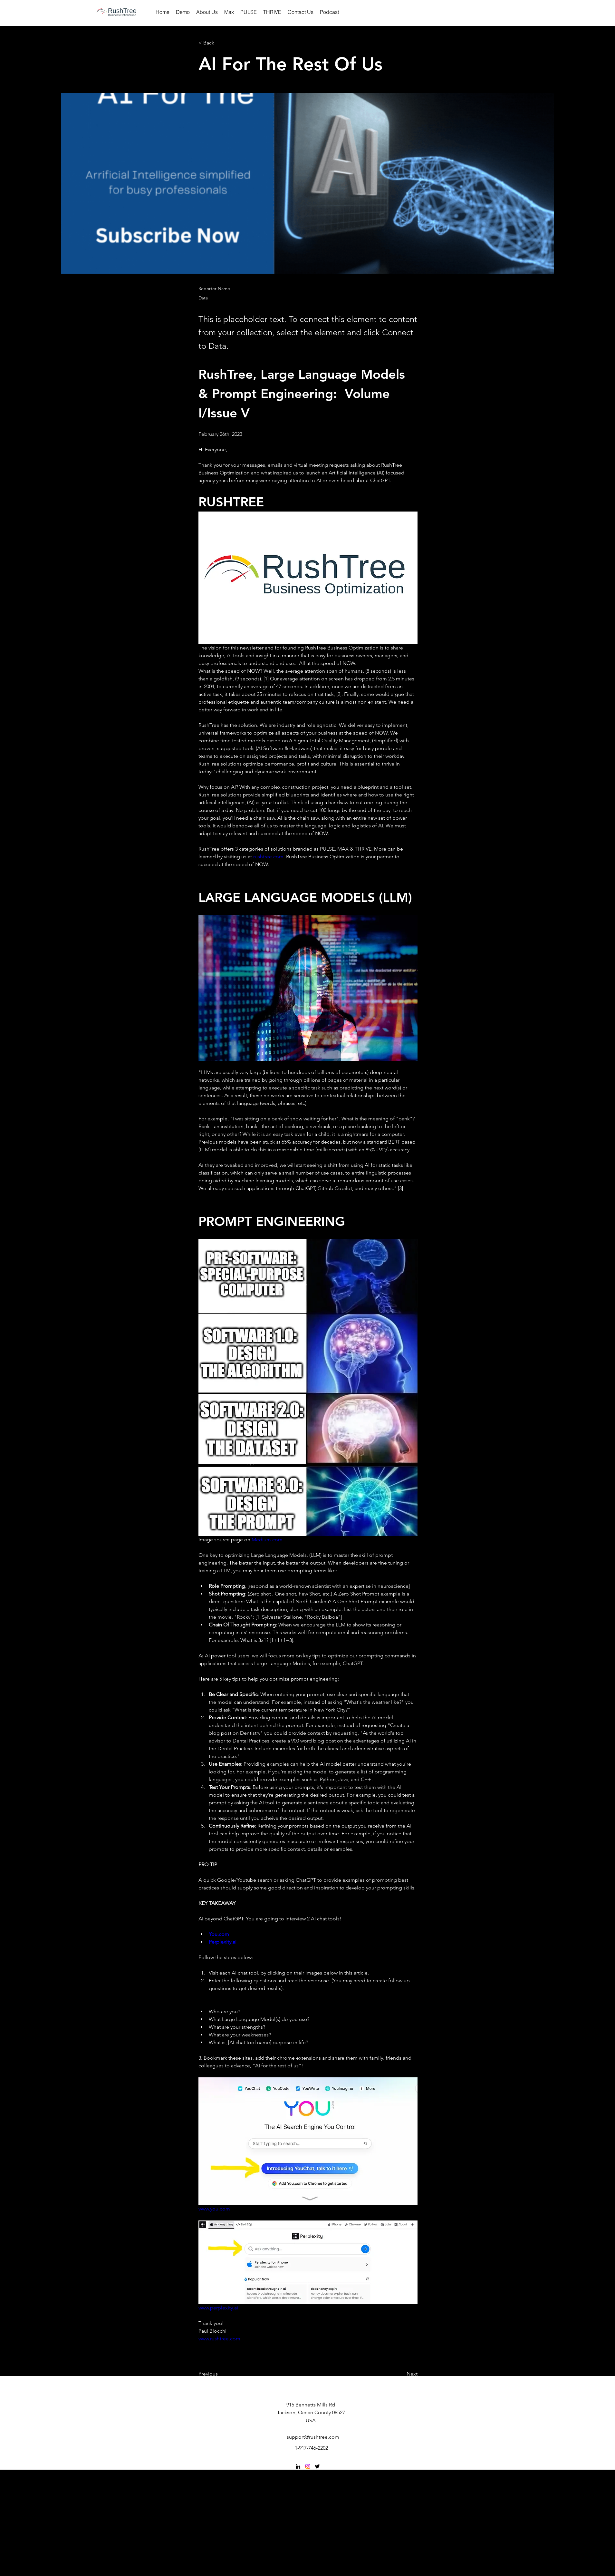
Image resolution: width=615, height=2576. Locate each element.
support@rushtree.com (313, 2437)
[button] (219, 43)
